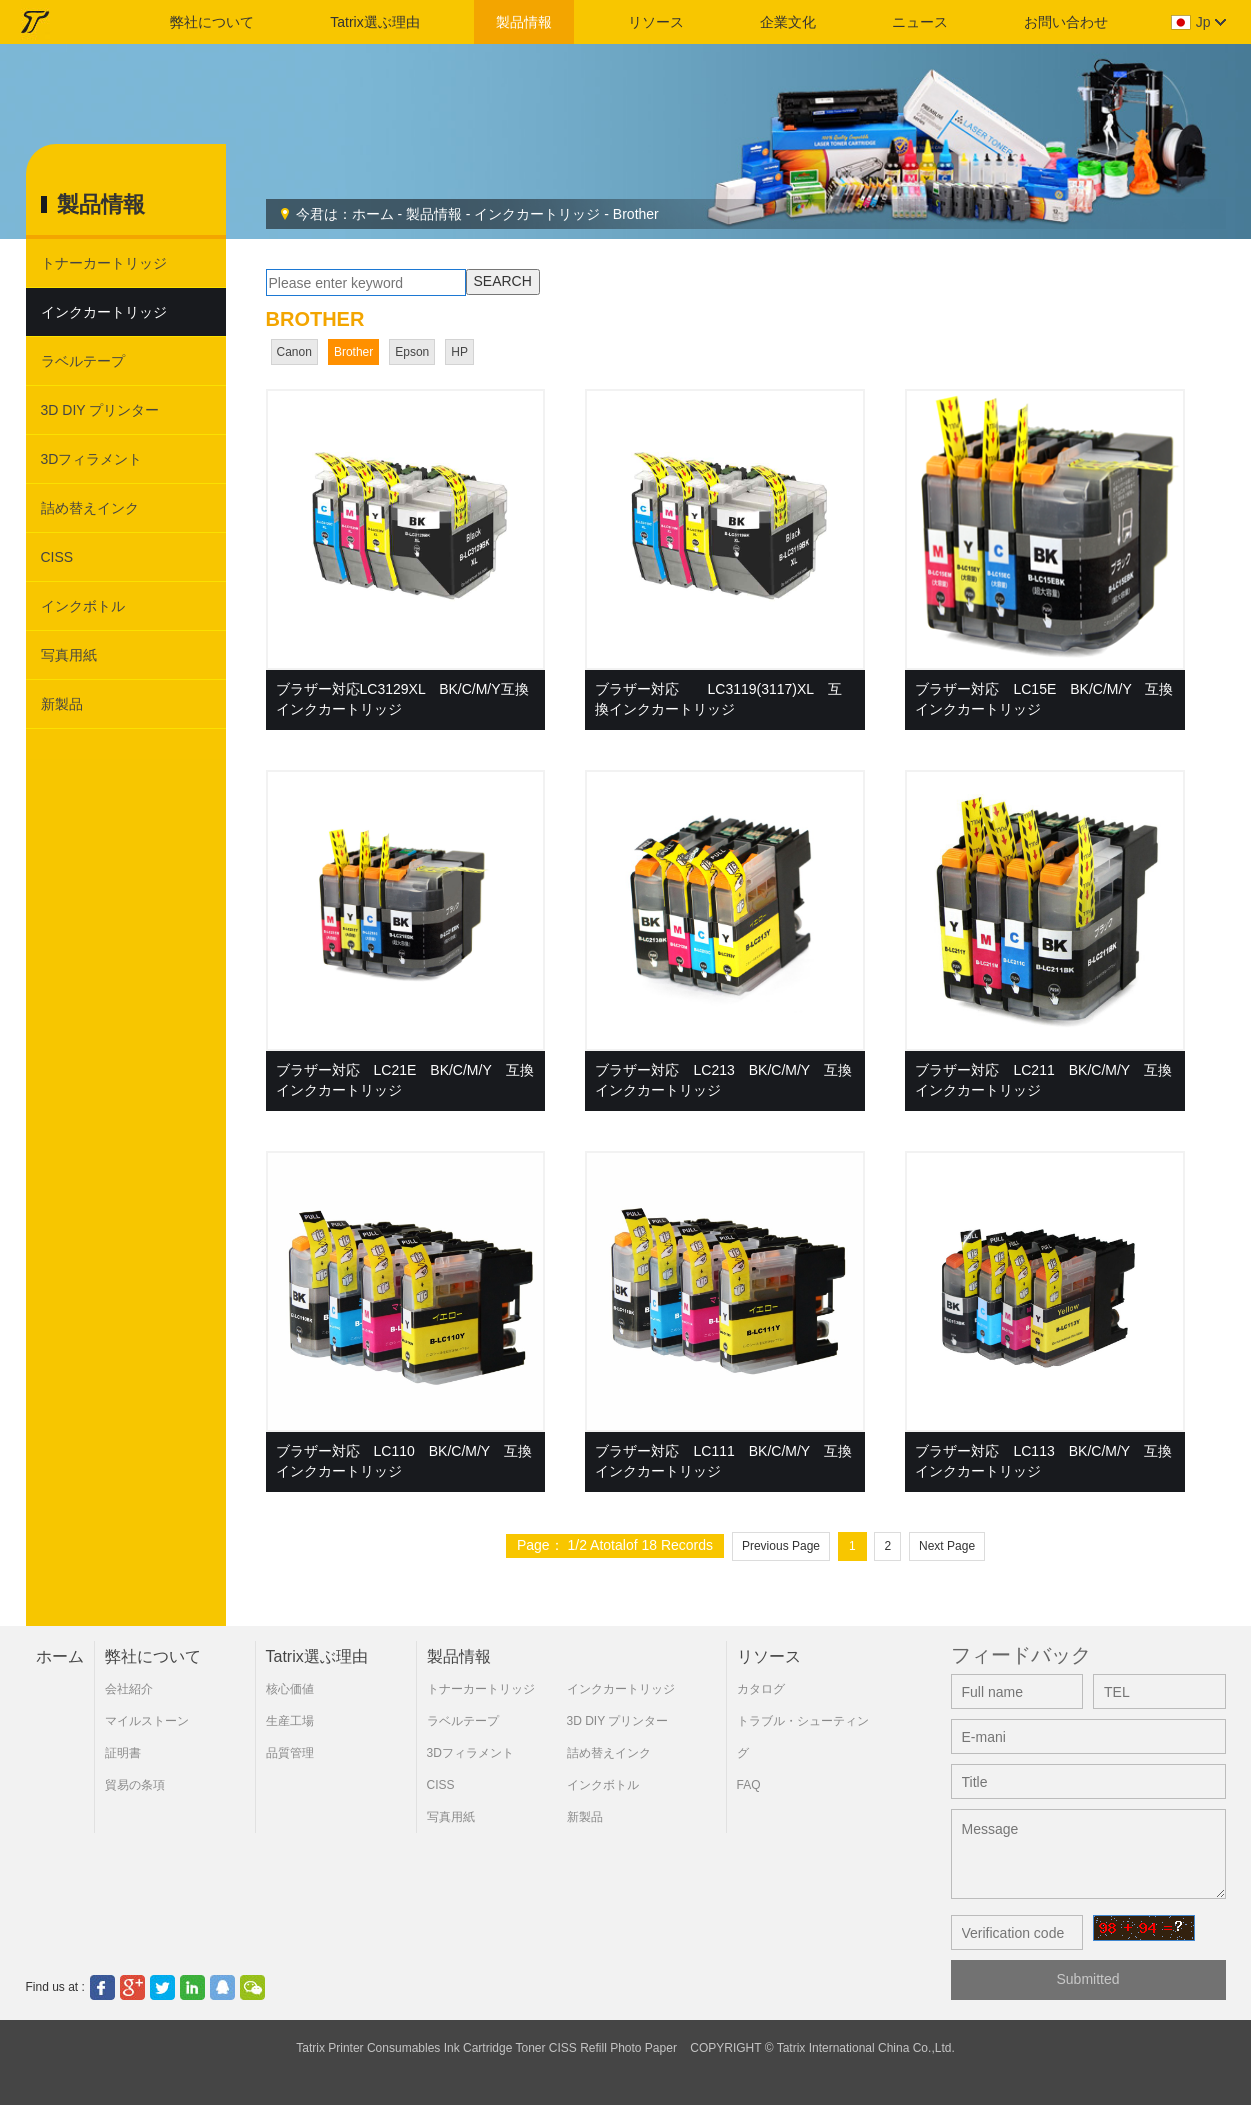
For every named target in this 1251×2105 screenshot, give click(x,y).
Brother (636, 214)
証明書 (123, 1753)
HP (459, 352)
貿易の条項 (135, 1785)
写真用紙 (69, 655)
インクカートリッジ (537, 214)
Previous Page (781, 1546)
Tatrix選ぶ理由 (374, 22)
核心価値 (290, 1689)
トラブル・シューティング (803, 1737)
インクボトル (83, 606)
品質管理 (290, 1753)
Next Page (947, 1546)
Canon (294, 352)
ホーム (373, 214)
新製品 (62, 704)
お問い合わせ (1066, 22)
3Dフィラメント (92, 459)
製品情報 (524, 22)
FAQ (749, 1785)
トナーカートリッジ (104, 263)
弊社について (212, 22)
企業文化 (788, 22)
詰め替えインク (90, 508)
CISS (57, 557)
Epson (412, 352)
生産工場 (290, 1721)
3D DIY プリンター (100, 410)
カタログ (761, 1689)
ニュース (920, 22)
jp (1203, 22)
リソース (656, 22)
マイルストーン (147, 1721)
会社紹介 (129, 1689)
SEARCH (503, 281)
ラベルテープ (83, 361)
